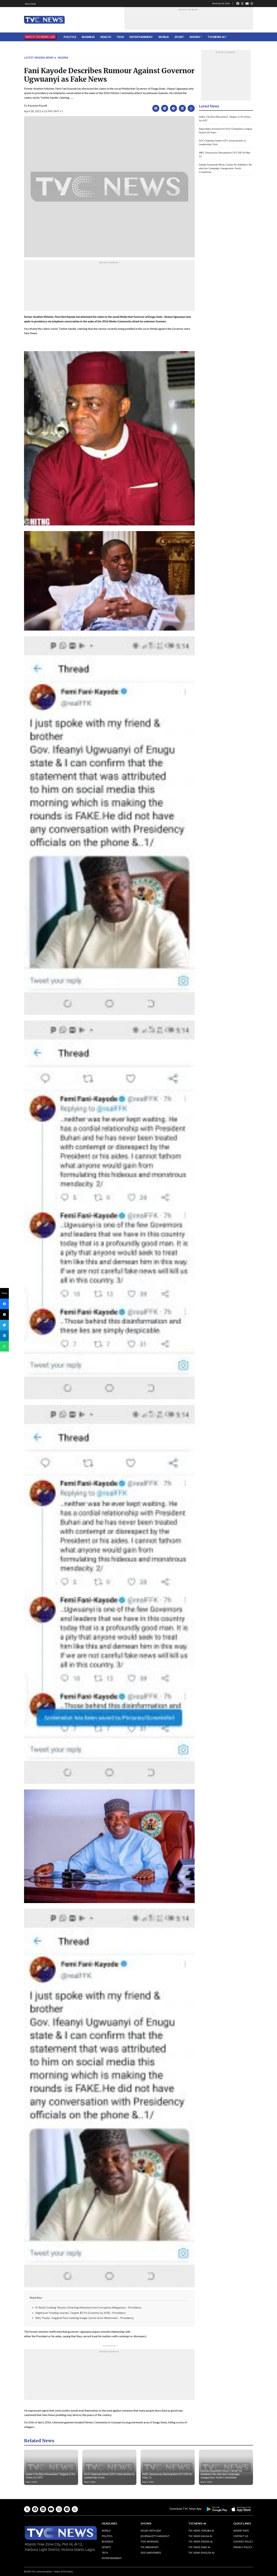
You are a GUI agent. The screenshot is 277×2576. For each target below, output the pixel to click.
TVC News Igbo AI (199, 2547)
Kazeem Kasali (37, 105)
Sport (179, 36)
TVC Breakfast (150, 2547)
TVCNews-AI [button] (216, 36)
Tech (120, 36)
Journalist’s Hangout (155, 2536)
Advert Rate (30, 3)
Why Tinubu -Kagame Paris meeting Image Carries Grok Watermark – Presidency (84, 2317)
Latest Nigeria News (39, 57)
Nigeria (63, 57)
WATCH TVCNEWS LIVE (40, 37)
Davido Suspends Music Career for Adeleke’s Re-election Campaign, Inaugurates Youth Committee (226, 168)
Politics (70, 36)
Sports (106, 2547)
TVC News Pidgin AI (200, 2541)
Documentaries (151, 2552)
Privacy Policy (242, 2547)
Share (4, 1293)
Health (105, 36)
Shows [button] (195, 36)
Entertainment (141, 36)
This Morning (150, 2541)
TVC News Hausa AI (200, 2536)
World (163, 36)
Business (88, 36)
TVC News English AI (201, 2552)
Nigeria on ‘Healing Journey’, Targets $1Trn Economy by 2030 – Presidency (80, 2312)
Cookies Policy (243, 2541)
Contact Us (240, 2536)
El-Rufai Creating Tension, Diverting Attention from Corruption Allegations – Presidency (88, 2307)
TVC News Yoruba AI (201, 2530)
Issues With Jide (151, 2530)
